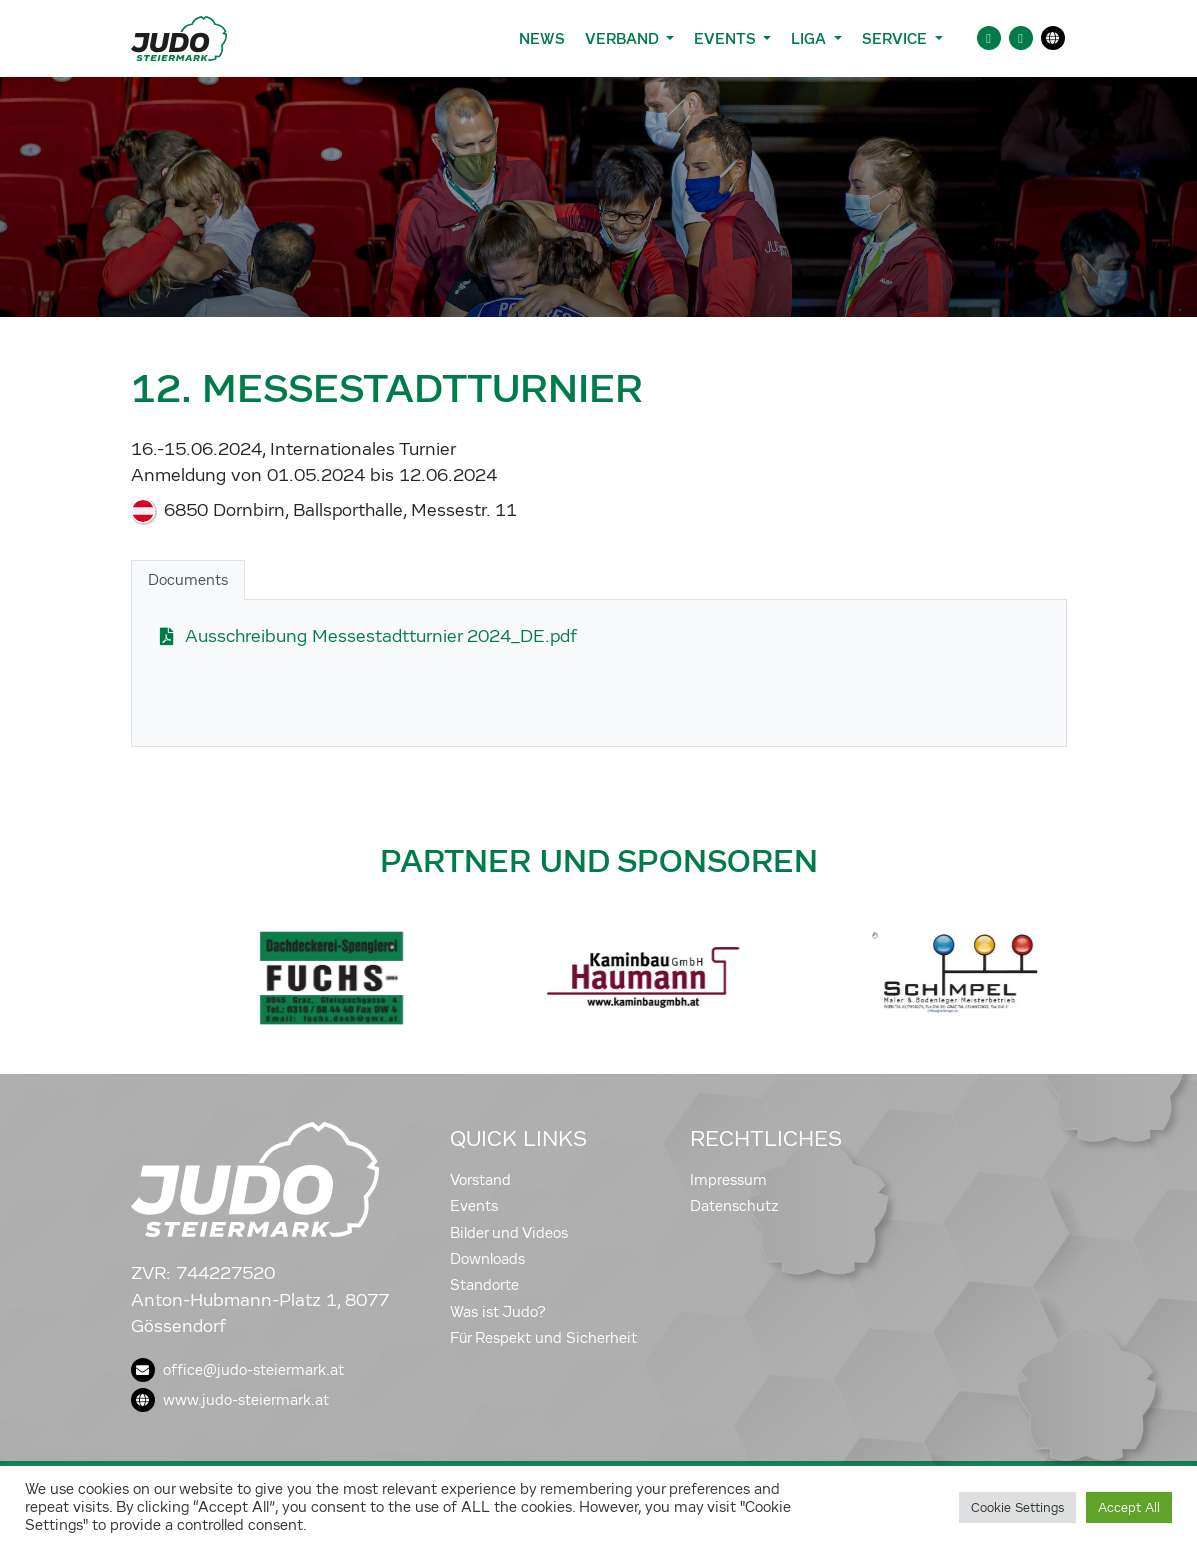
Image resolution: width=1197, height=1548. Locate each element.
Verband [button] (623, 38)
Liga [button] (810, 38)
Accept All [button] (1129, 1507)
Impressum (728, 1180)
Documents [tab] (188, 580)
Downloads (487, 1259)
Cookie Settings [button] (1017, 1507)
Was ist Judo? (498, 1312)
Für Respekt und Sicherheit (543, 1338)
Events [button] (726, 38)
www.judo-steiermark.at (230, 1400)
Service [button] (896, 38)
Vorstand (480, 1180)
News (542, 38)
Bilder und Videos (509, 1233)
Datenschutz (734, 1206)
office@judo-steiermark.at (237, 1370)
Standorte (484, 1285)
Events (474, 1206)
